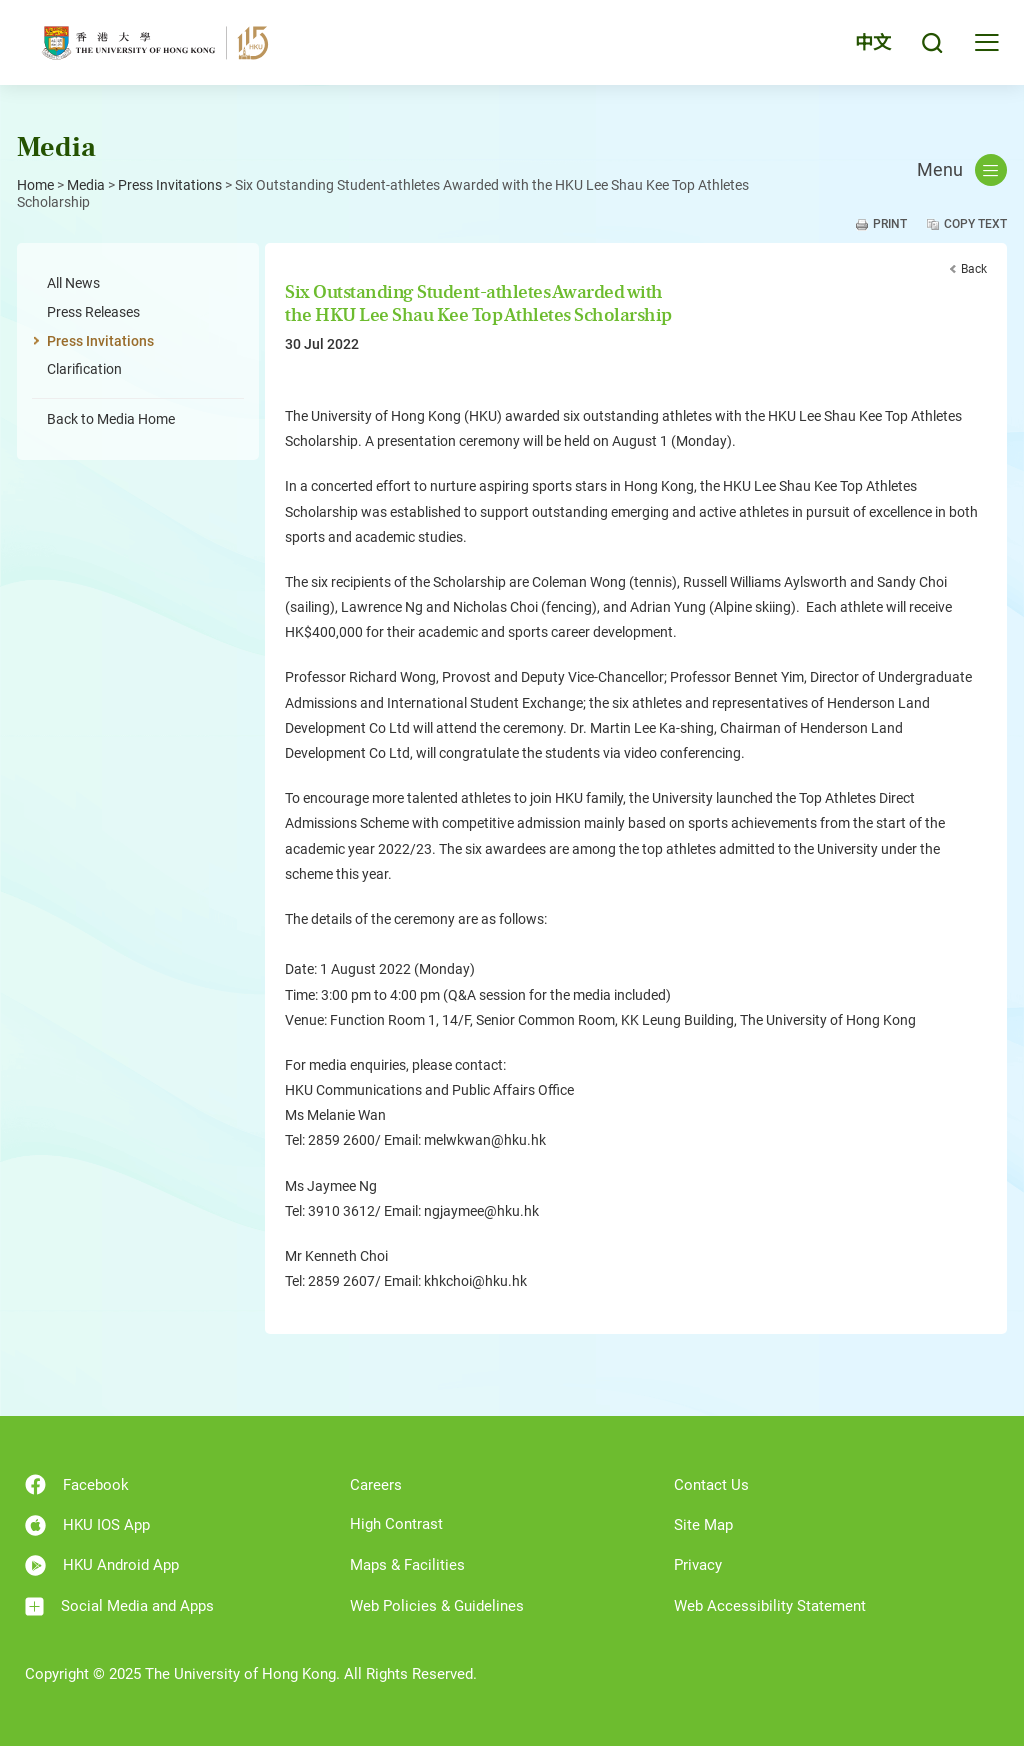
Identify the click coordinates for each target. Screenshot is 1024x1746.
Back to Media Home (111, 419)
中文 (873, 42)
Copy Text (975, 224)
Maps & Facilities (407, 1565)
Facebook (77, 1484)
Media (86, 185)
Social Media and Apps (119, 1606)
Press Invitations (170, 185)
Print (890, 224)
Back (974, 269)
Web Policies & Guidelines (437, 1606)
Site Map (703, 1525)
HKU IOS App (87, 1525)
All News (73, 283)
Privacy (698, 1565)
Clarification (84, 369)
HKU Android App (102, 1565)
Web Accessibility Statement (770, 1606)
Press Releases (93, 312)
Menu (962, 170)
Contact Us (711, 1485)
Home (35, 185)
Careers (376, 1485)
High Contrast (396, 1524)
